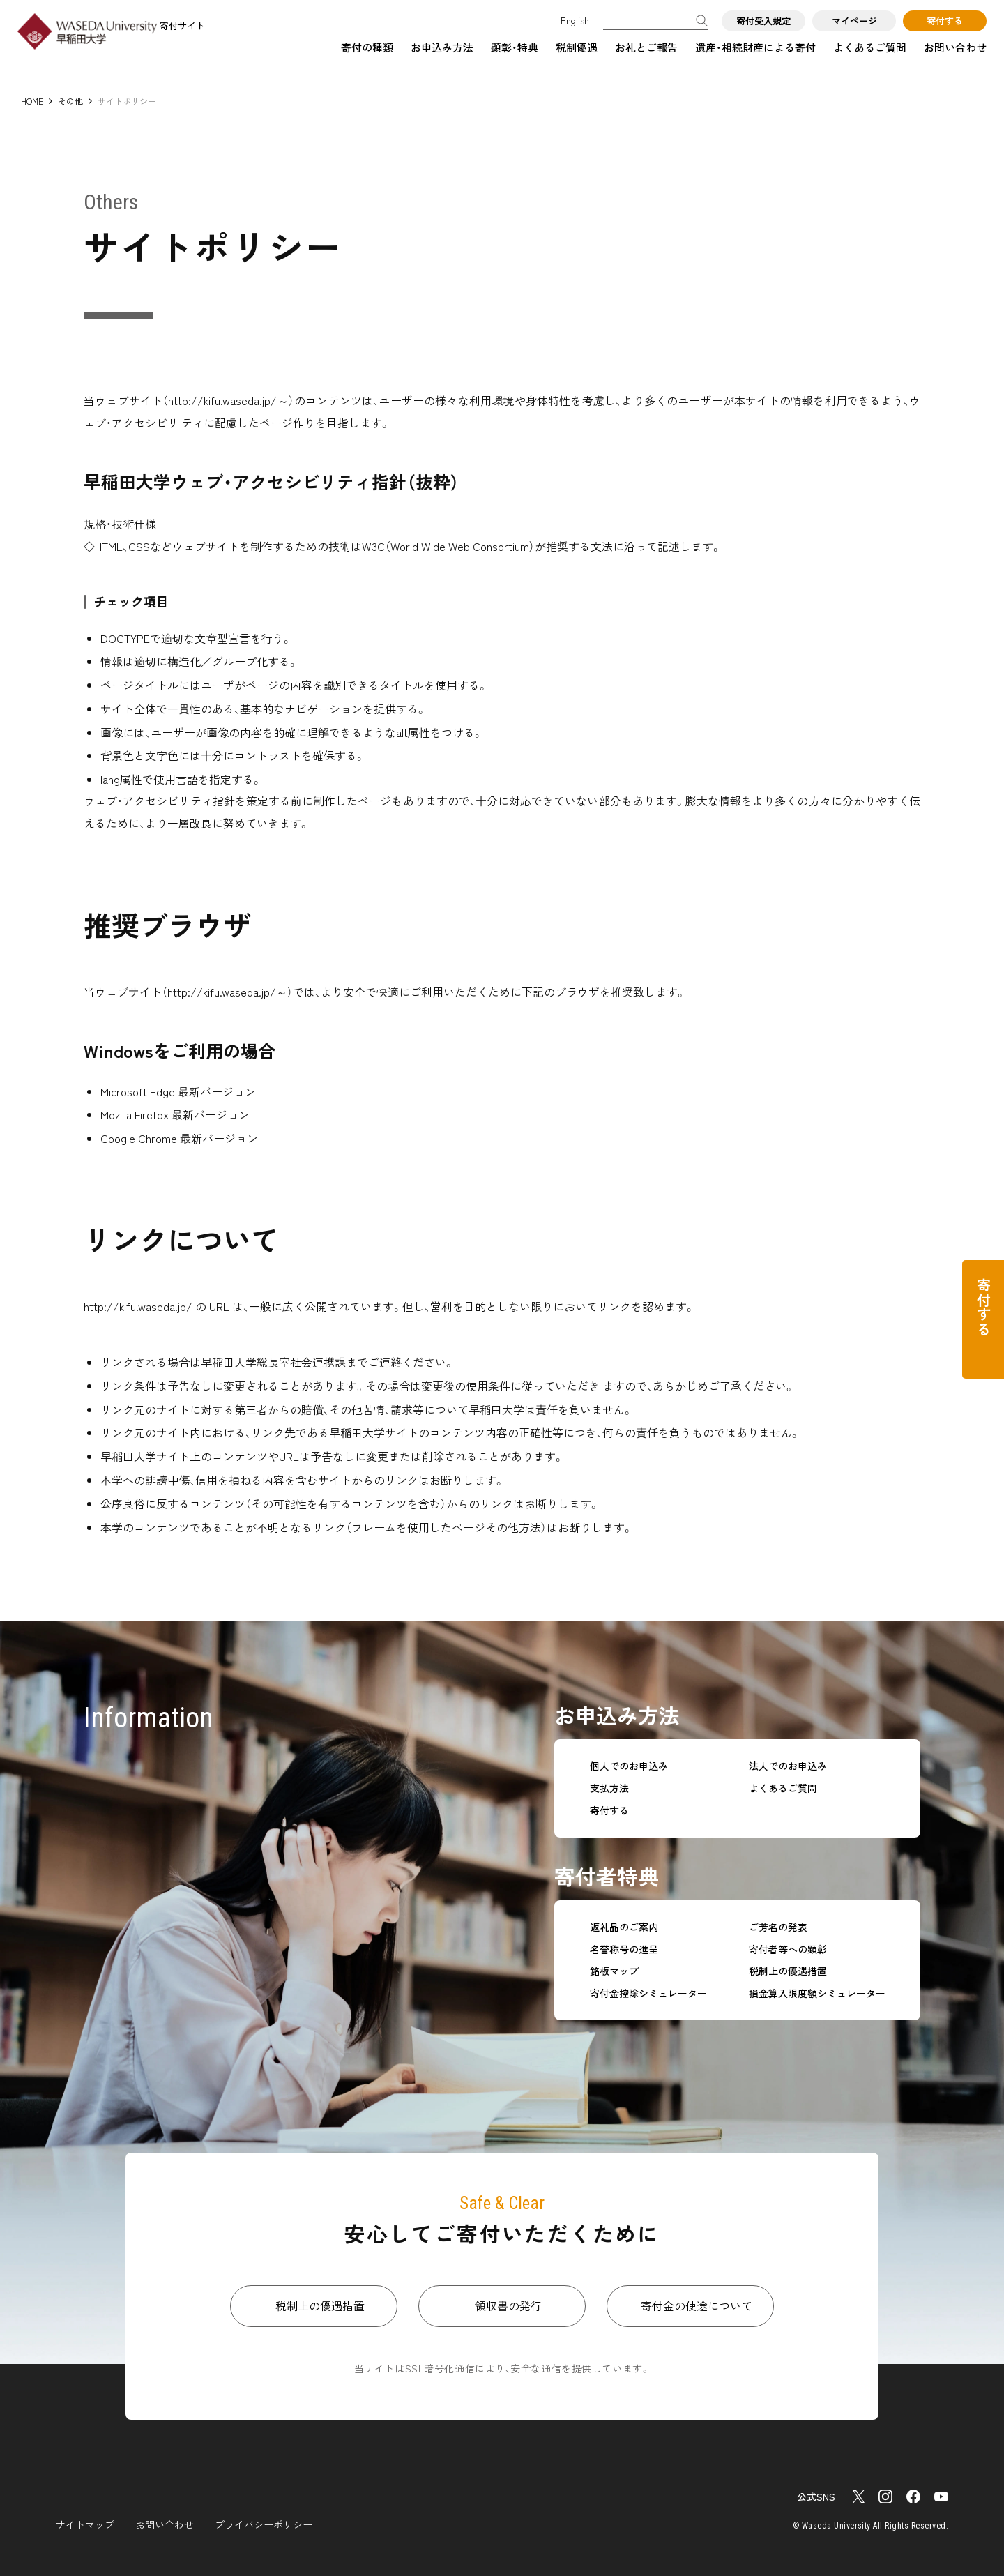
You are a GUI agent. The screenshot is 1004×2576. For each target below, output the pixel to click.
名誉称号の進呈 (624, 1949)
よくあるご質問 (869, 47)
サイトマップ (85, 2524)
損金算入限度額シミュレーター (817, 1993)
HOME (32, 101)
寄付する (945, 20)
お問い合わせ (955, 47)
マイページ (854, 20)
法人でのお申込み (788, 1766)
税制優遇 (577, 47)
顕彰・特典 (514, 47)
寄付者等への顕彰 (788, 1949)
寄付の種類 (367, 47)
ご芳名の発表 (778, 1927)
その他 (70, 101)
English (575, 20)
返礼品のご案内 (624, 1927)
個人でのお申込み (629, 1766)
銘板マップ (614, 1971)
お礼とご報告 (646, 47)
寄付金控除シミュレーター (648, 1993)
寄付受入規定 (763, 20)
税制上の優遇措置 (788, 1971)
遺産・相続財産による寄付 (755, 47)
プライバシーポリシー (263, 2524)
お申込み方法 (442, 47)
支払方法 (609, 1788)
